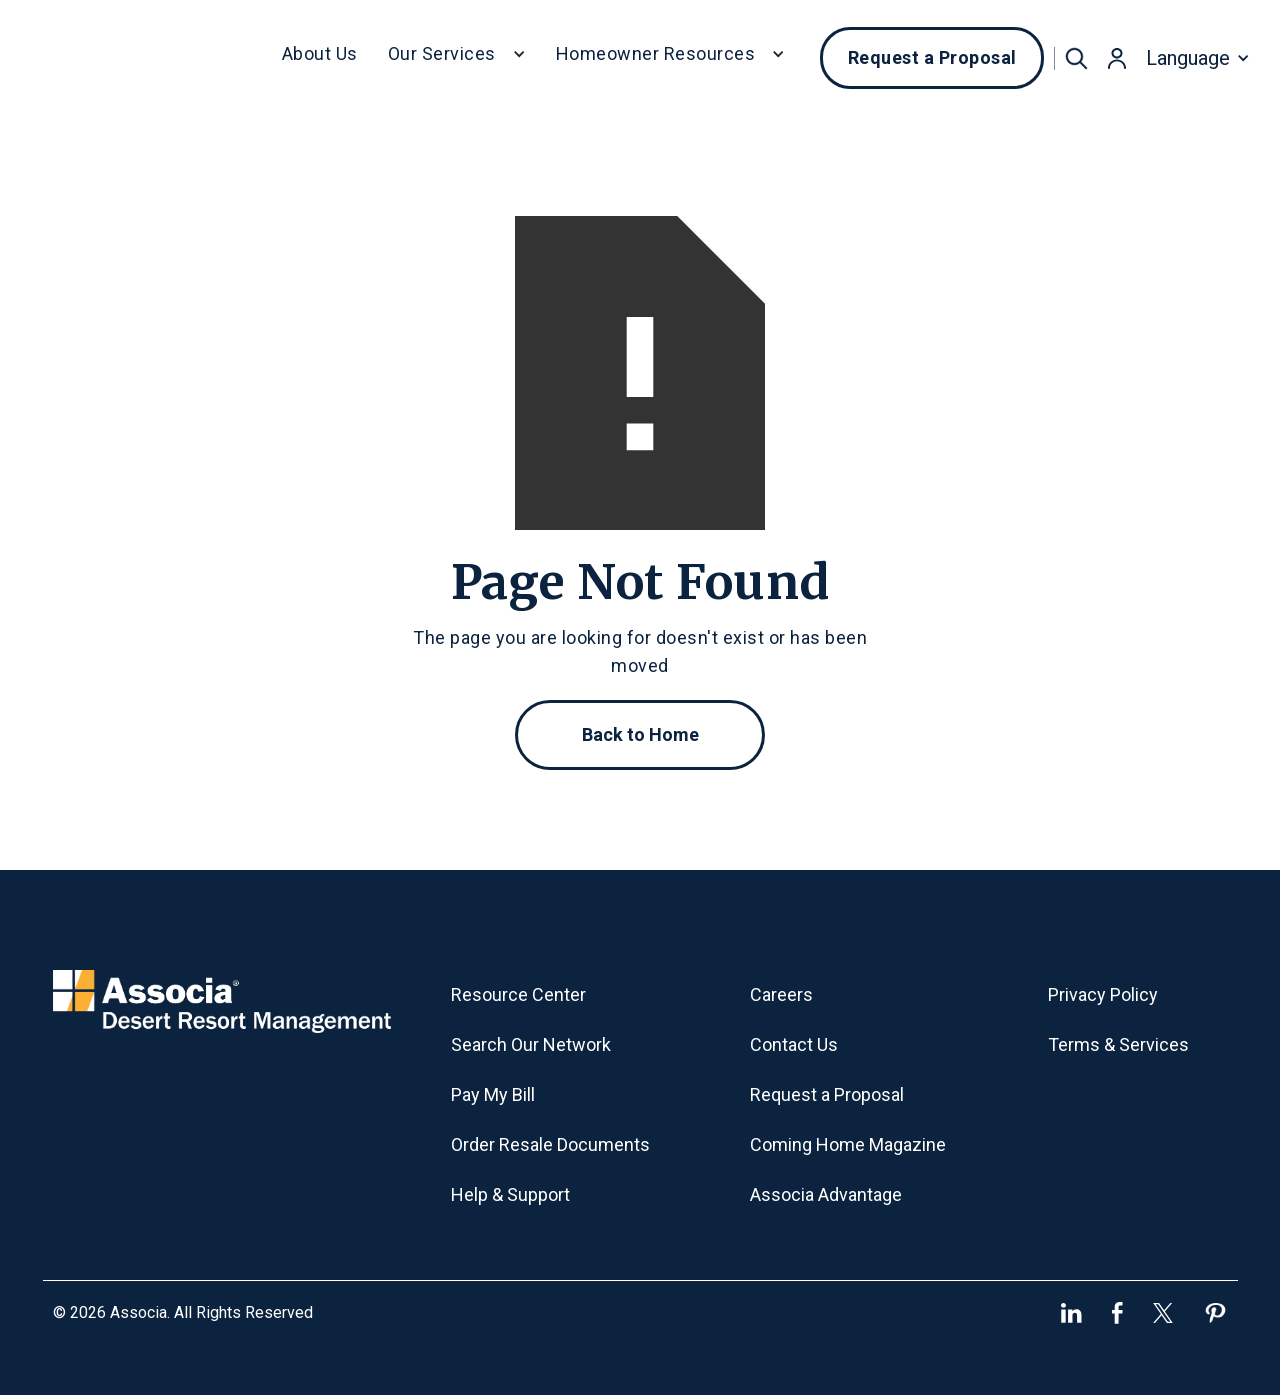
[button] (457, 58)
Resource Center (518, 994)
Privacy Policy (1103, 994)
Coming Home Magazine (848, 1144)
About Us (320, 53)
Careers (781, 994)
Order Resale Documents (550, 1144)
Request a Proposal (932, 57)
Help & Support (510, 1194)
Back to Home (640, 734)
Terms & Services (1118, 1044)
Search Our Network (531, 1044)
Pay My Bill (493, 1094)
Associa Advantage (826, 1194)
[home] (138, 58)
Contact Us (794, 1044)
